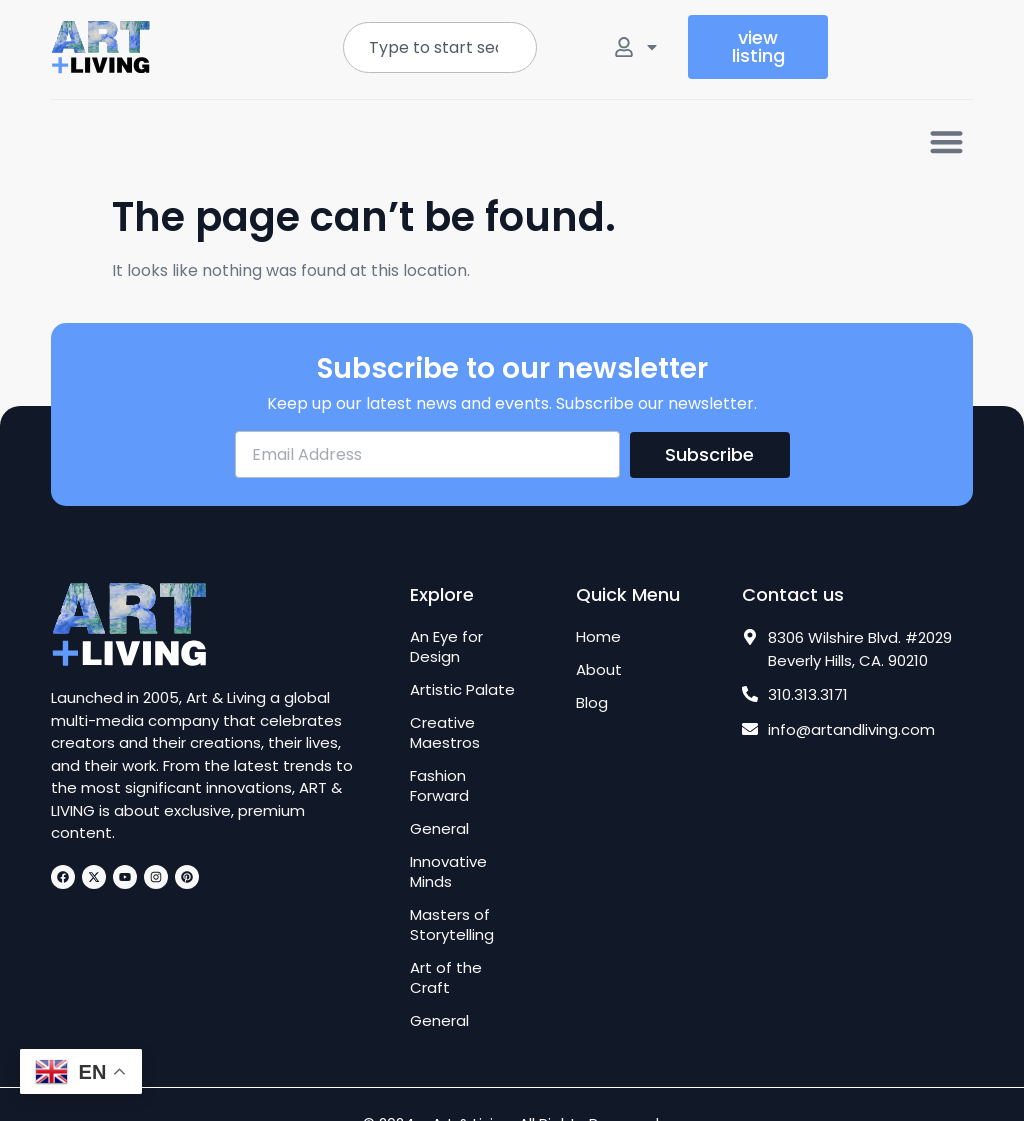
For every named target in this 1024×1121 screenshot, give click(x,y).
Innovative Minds (448, 872)
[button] (946, 141)
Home (598, 637)
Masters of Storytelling (452, 925)
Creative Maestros (445, 733)
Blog (592, 703)
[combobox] (440, 47)
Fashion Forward (439, 786)
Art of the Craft (446, 978)
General (439, 829)
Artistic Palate (462, 690)
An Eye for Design (446, 647)
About (599, 670)
